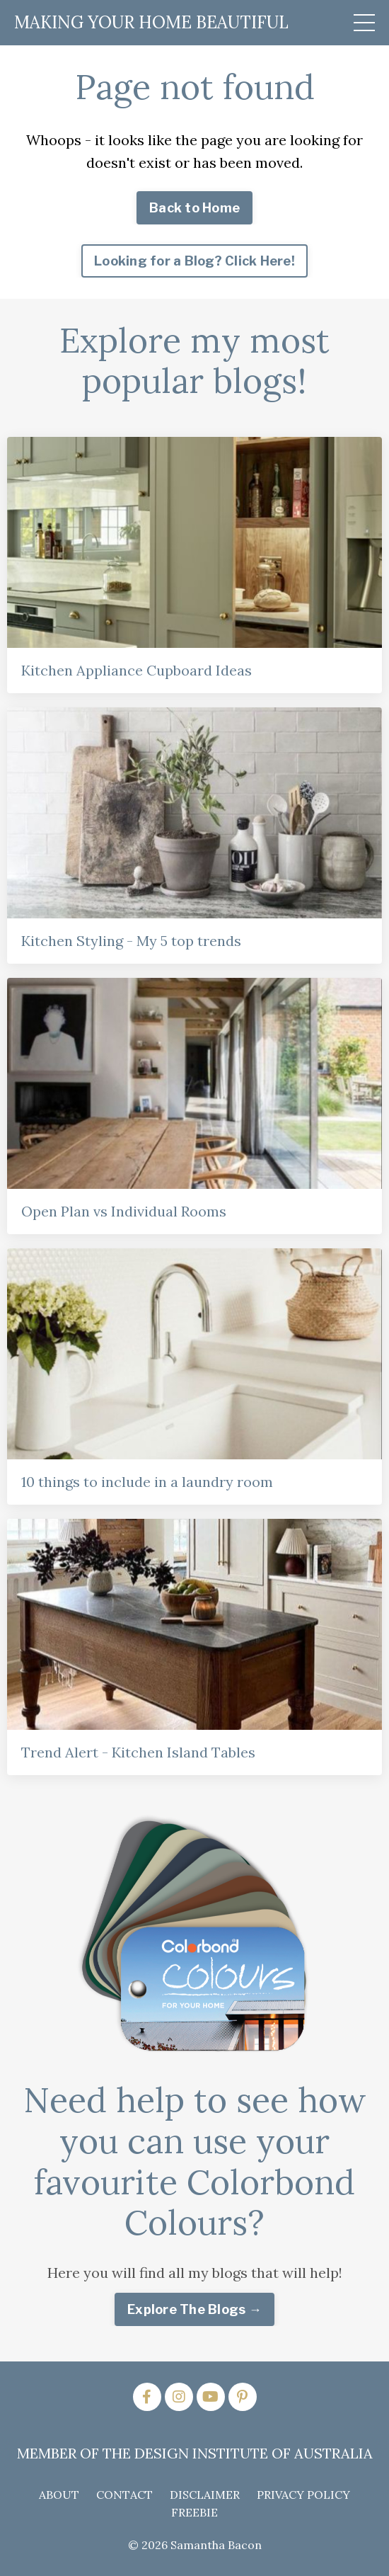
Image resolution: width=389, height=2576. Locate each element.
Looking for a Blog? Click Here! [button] (194, 260)
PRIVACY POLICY (303, 2494)
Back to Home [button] (194, 207)
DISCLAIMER (205, 2494)
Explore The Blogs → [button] (194, 2309)
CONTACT (124, 2494)
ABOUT (59, 2494)
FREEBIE (194, 2512)
